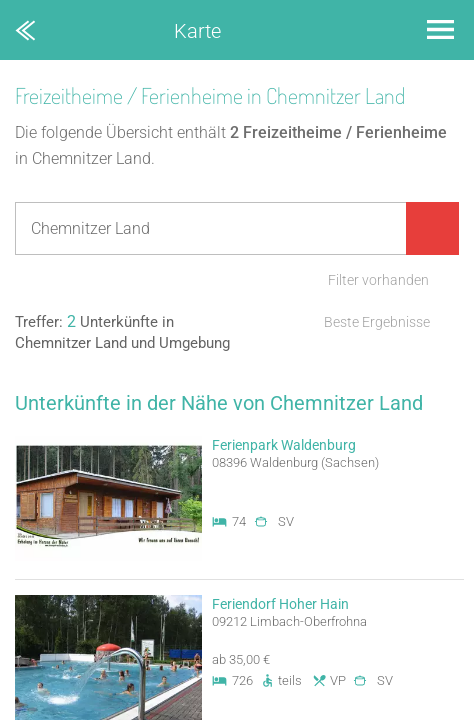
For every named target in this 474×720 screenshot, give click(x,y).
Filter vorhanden (378, 280)
